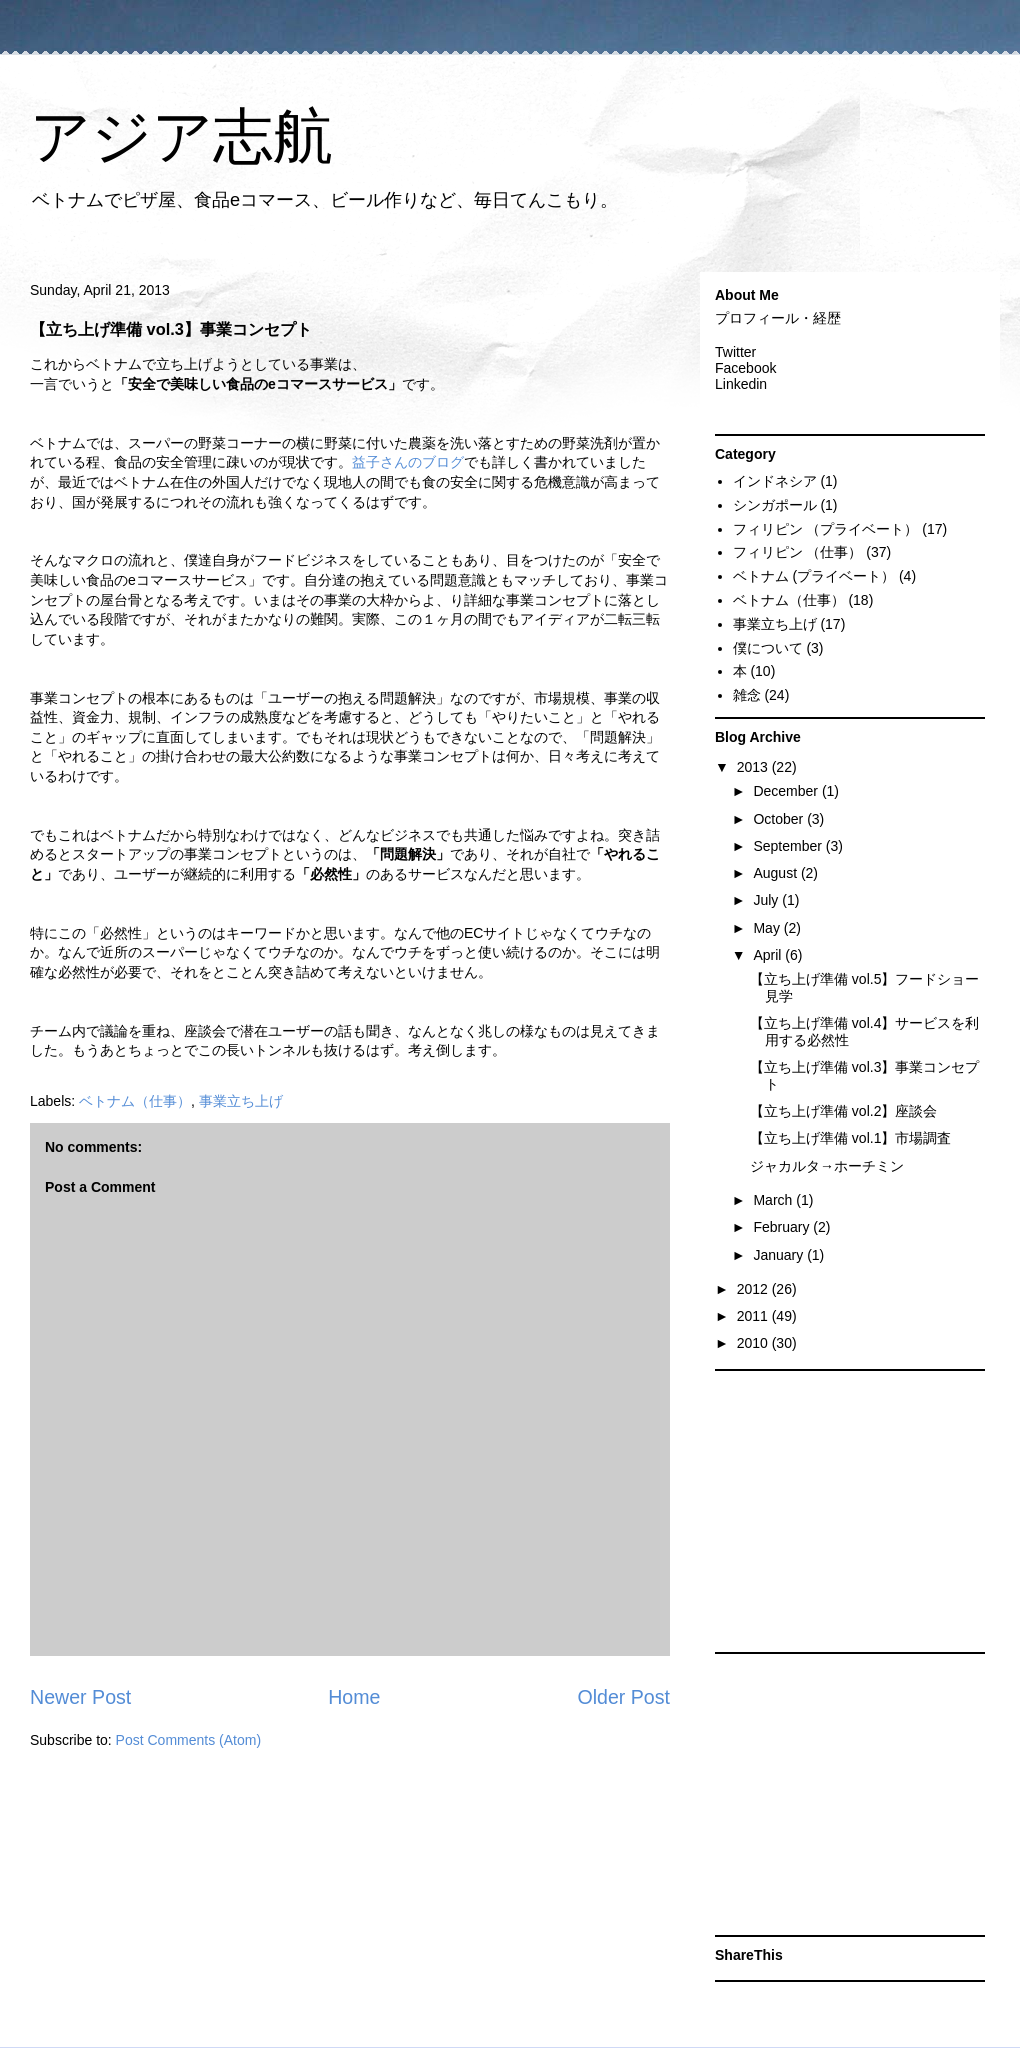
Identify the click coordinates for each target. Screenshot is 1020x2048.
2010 (754, 1343)
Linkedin (741, 384)
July (767, 900)
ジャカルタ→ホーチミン (827, 1166)
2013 (754, 767)
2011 (754, 1316)
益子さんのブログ (408, 462)
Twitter (735, 352)
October (780, 819)
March (774, 1200)
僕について (768, 648)
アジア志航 (181, 136)
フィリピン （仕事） (798, 552)
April (769, 955)
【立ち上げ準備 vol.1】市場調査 (850, 1138)
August (776, 873)
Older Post (623, 1697)
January (780, 1255)
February (783, 1227)
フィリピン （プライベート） (826, 529)
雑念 (747, 695)
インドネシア (775, 481)
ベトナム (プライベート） (814, 576)
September (789, 846)
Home (354, 1697)
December (787, 791)
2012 (754, 1289)
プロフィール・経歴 (778, 318)
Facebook (745, 368)
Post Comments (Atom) (188, 1740)
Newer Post (80, 1697)
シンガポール (775, 505)
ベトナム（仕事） (135, 1101)
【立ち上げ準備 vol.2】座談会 (843, 1111)
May (768, 928)
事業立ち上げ (241, 1101)
